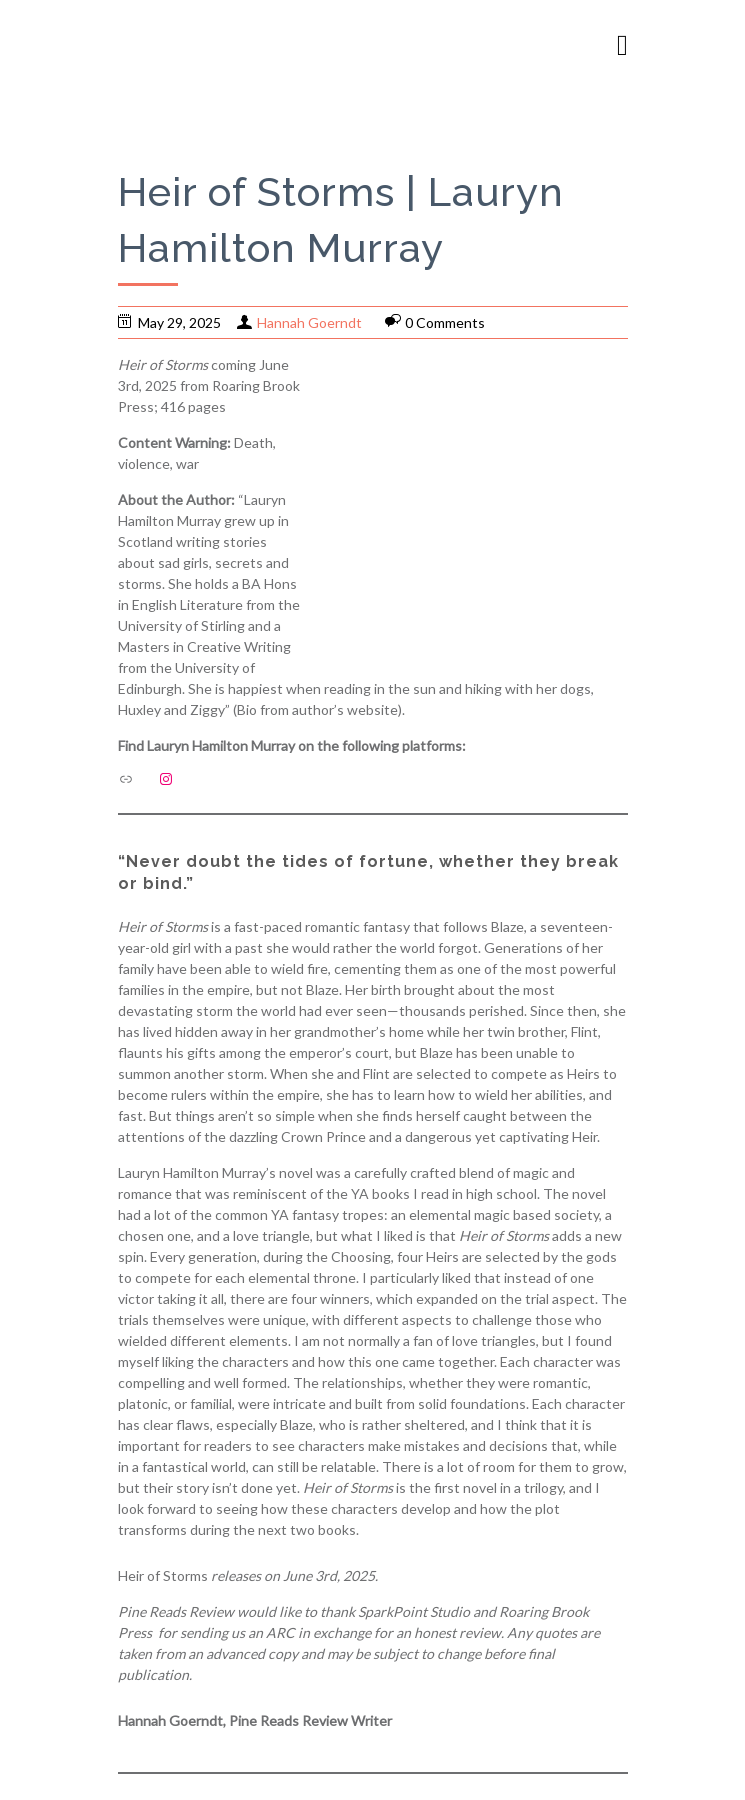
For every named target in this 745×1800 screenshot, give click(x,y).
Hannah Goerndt (309, 322)
